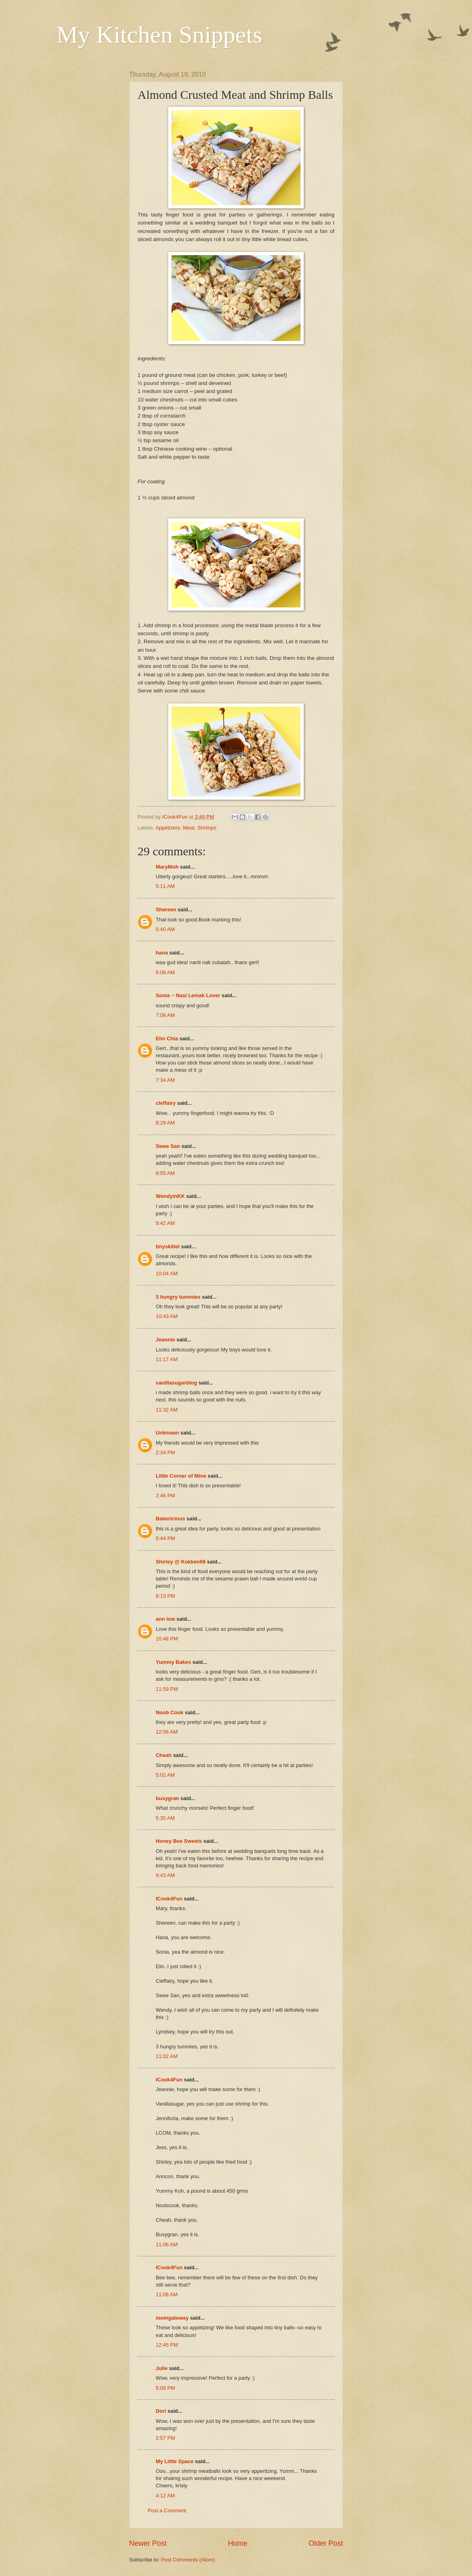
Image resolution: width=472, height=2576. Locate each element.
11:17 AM (167, 1359)
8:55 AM (165, 1173)
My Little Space (175, 2461)
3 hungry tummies (178, 1297)
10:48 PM (167, 1639)
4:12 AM (165, 2496)
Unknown (167, 1433)
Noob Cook (170, 1712)
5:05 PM (165, 2388)
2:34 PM (165, 1452)
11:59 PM (167, 1689)
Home (237, 2543)
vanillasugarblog (176, 1383)
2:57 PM (165, 2438)
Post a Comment (167, 2510)
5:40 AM (165, 929)
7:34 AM (165, 1080)
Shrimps (206, 828)
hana (162, 953)
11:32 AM (167, 1410)
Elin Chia (167, 1038)
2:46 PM (165, 1496)
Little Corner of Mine (181, 1476)
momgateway (172, 2318)
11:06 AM (167, 2244)
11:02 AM (167, 2056)
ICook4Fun (169, 1899)
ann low (165, 1619)
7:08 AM (165, 1015)
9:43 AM (165, 1875)
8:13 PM (165, 1596)
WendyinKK (171, 1196)
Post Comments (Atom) (188, 2560)
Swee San (168, 1146)
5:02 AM (165, 1775)
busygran (167, 1798)
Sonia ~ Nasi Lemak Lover (188, 995)
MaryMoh (167, 867)
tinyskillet (168, 1246)
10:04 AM (167, 1273)
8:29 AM (165, 1123)
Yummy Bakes (173, 1662)
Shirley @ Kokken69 (180, 1562)
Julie (161, 2368)
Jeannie (165, 1340)
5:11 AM (165, 886)
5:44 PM (165, 1538)
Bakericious (170, 1519)
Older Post (326, 2543)
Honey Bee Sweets (179, 1841)
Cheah (163, 1755)
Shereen (166, 909)
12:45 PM (167, 2345)
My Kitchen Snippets (159, 34)
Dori (161, 2411)
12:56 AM (167, 1732)
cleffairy (165, 1103)
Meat (188, 828)
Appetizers (167, 828)
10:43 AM (167, 1316)
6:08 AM (165, 972)
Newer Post (148, 2543)
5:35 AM (165, 1818)
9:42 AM (165, 1223)
